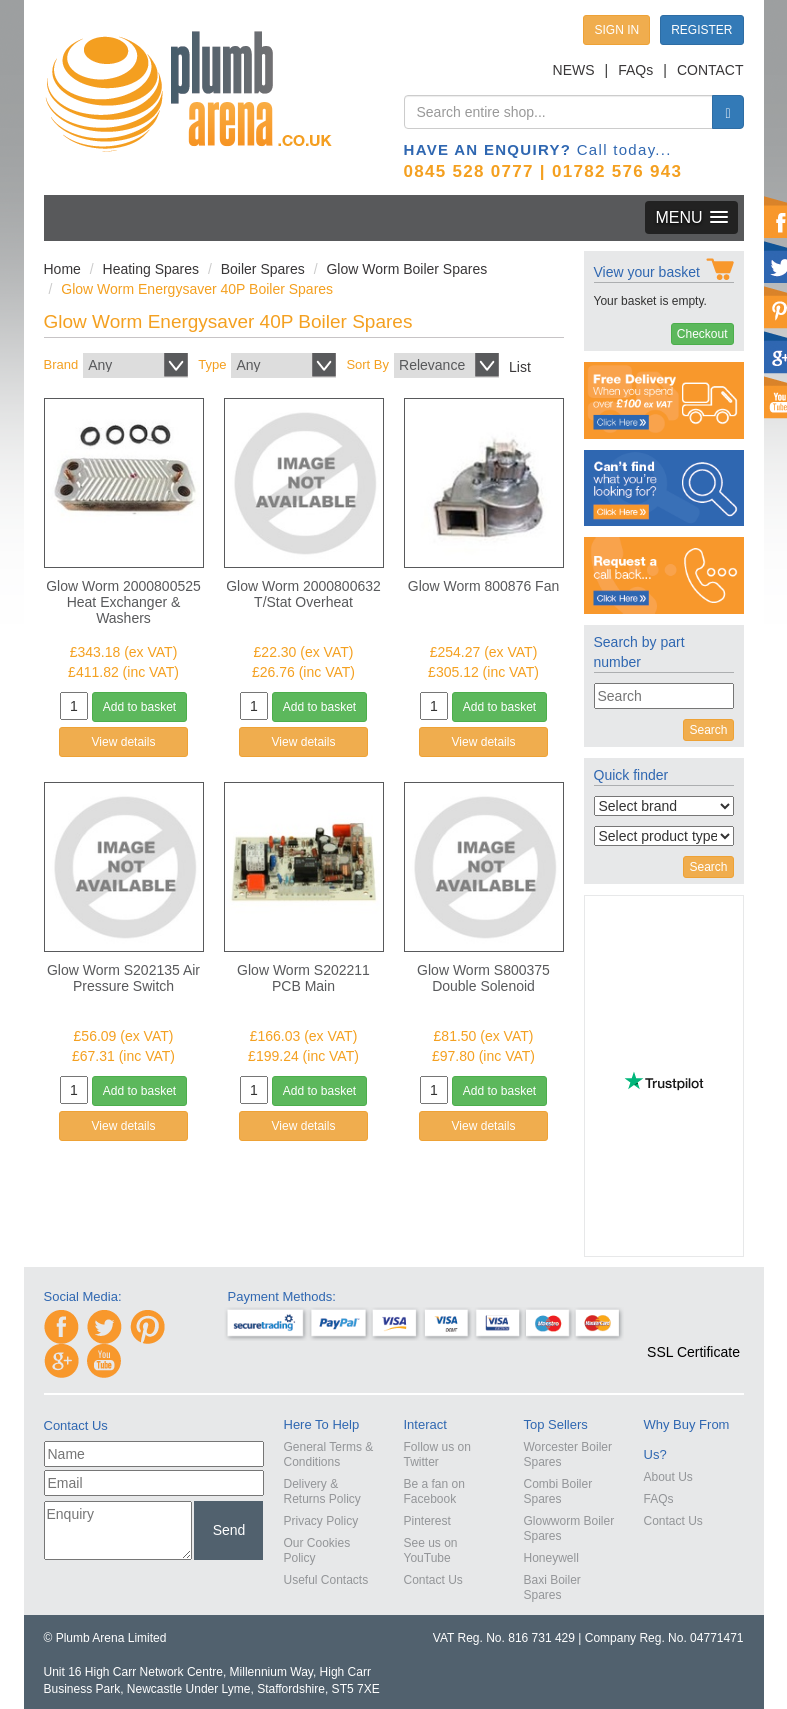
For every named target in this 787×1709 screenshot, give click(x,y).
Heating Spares (151, 269)
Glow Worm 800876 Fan (483, 586)
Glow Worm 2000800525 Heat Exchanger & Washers (123, 602)
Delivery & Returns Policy (322, 1491)
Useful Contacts (326, 1580)
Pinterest (427, 1521)
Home (62, 269)
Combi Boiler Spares (558, 1491)
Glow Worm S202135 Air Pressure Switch (123, 978)
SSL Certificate (693, 1352)
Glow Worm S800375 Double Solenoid (483, 978)
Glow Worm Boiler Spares (406, 269)
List (520, 367)
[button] (694, 1316)
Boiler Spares (263, 269)
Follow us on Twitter (437, 1454)
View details (124, 742)
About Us (668, 1477)
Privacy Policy (321, 1521)
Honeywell (551, 1558)
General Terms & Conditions (329, 1454)
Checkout (702, 334)
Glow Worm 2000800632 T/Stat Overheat (303, 594)
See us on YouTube (431, 1550)
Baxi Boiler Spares (552, 1587)
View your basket (647, 272)
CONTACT (710, 70)
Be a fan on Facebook (434, 1491)
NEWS (574, 70)
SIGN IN (616, 30)
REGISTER (701, 30)
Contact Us (433, 1580)
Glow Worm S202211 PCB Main (303, 978)
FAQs (635, 70)
